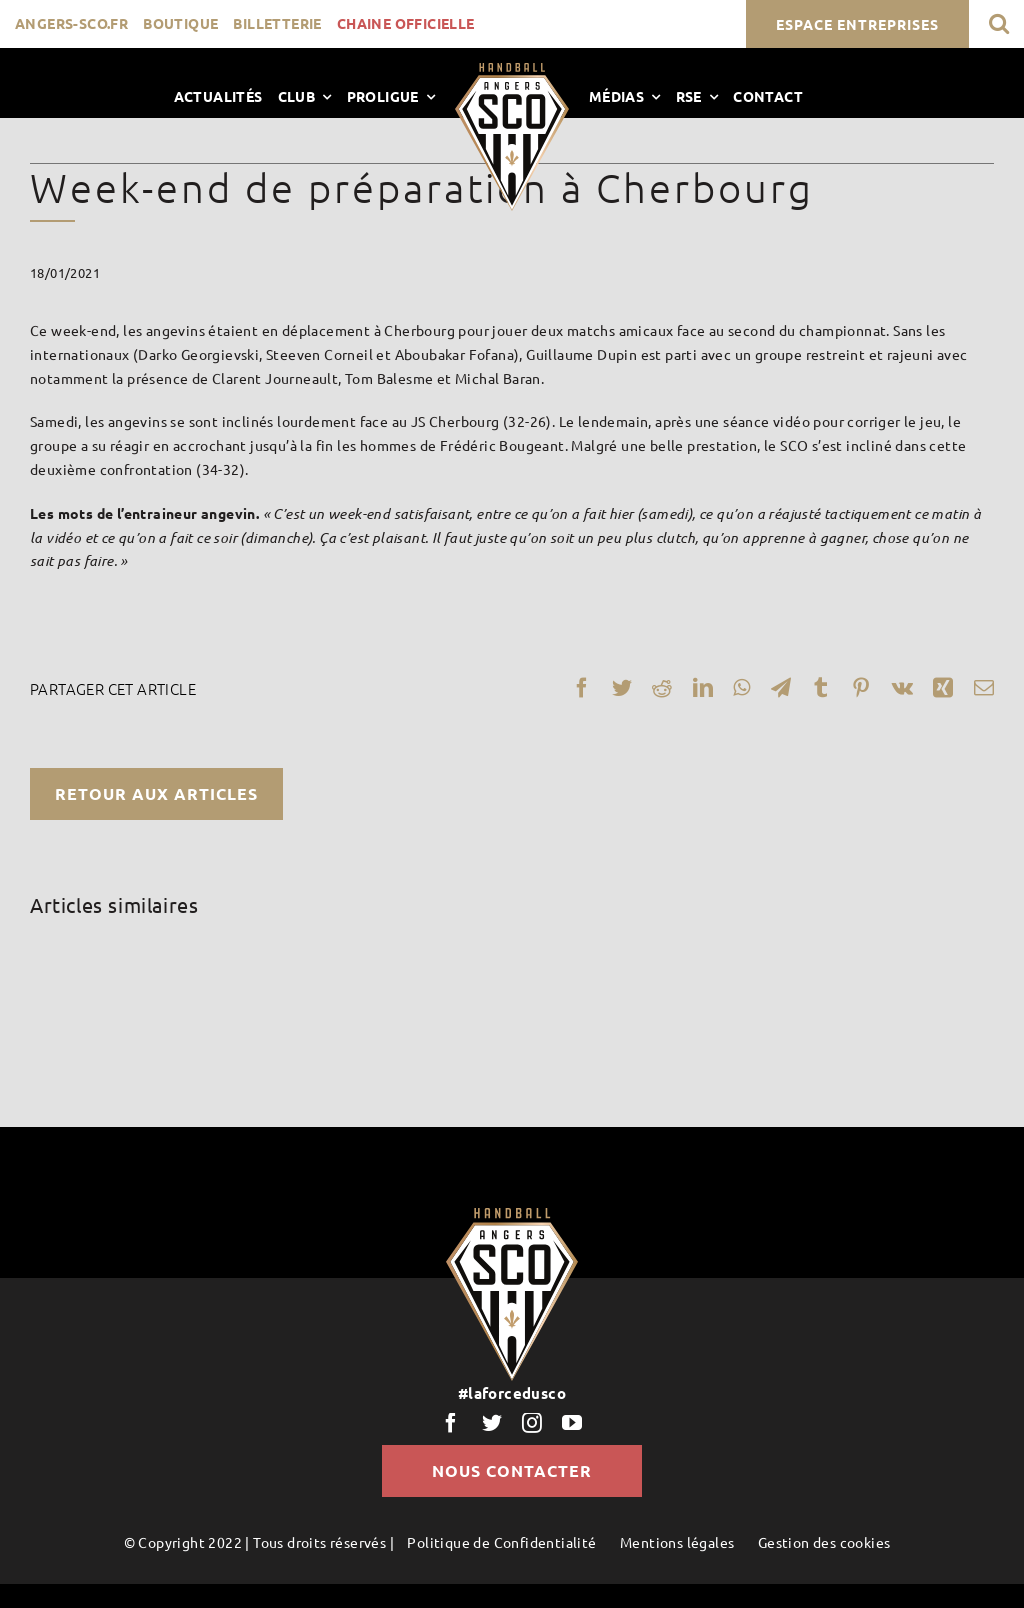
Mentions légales (677, 1542)
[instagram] (532, 1423)
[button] (999, 23)
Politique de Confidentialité (501, 1542)
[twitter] (492, 1423)
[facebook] (451, 1423)
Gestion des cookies (824, 1542)
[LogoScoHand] (512, 70)
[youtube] (572, 1423)
